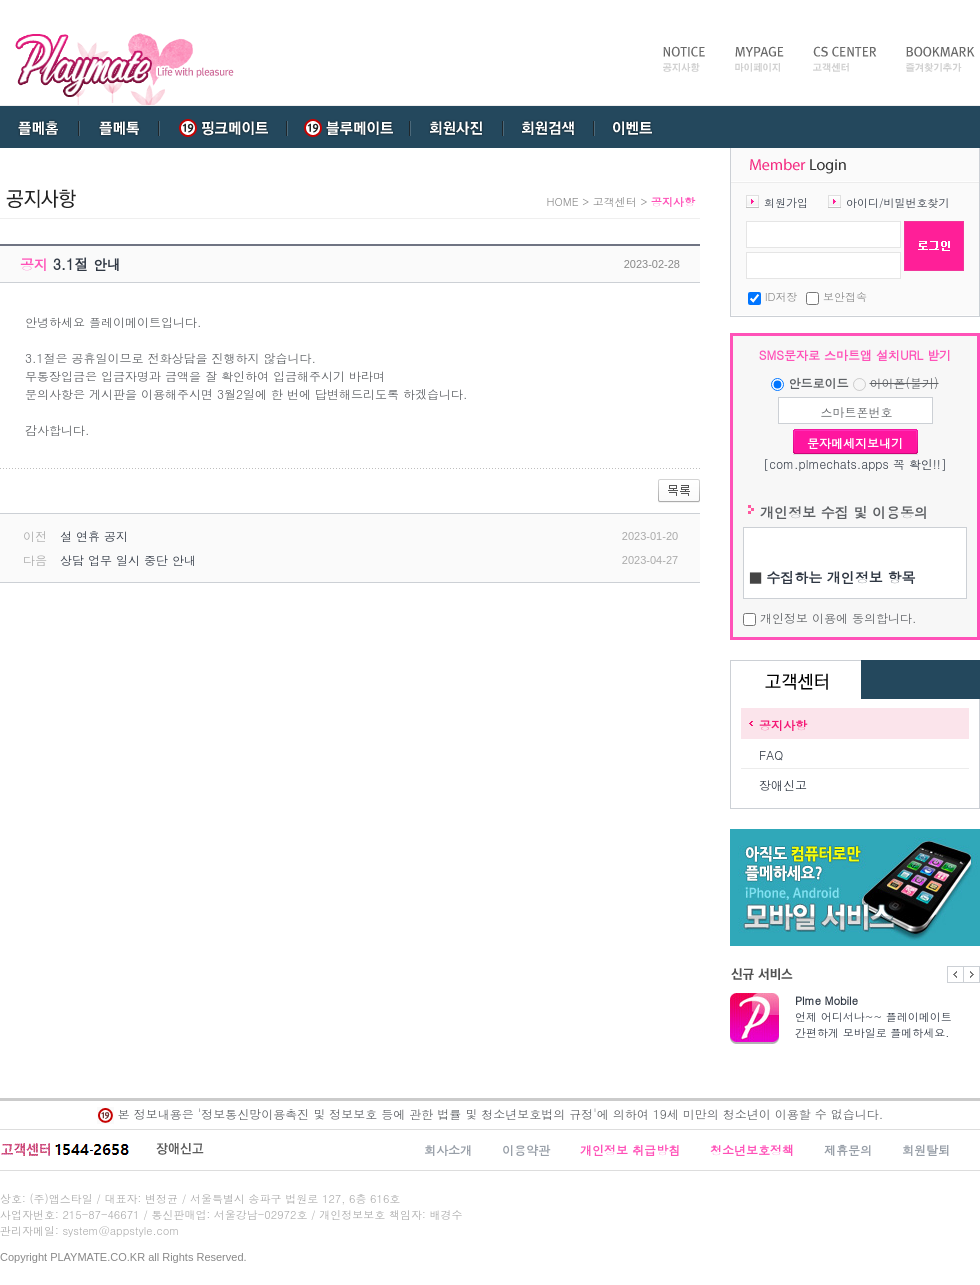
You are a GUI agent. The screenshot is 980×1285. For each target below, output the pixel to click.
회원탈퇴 (926, 1149)
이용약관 (526, 1149)
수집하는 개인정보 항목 (840, 577)
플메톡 (119, 127)
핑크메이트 (223, 127)
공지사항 (783, 724)
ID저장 (781, 296)
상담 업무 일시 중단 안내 (128, 559)
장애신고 (783, 784)
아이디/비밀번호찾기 (898, 202)
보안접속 (845, 296)
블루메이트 (345, 127)
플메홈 (40, 127)
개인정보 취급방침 (630, 1149)
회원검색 (548, 127)
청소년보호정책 (752, 1149)
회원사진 (454, 127)
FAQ (771, 754)
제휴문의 (848, 1149)
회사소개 (448, 1149)
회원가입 (786, 202)
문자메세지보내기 (855, 442)
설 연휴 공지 (94, 535)
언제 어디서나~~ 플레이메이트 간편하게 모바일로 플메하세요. (887, 1016)
